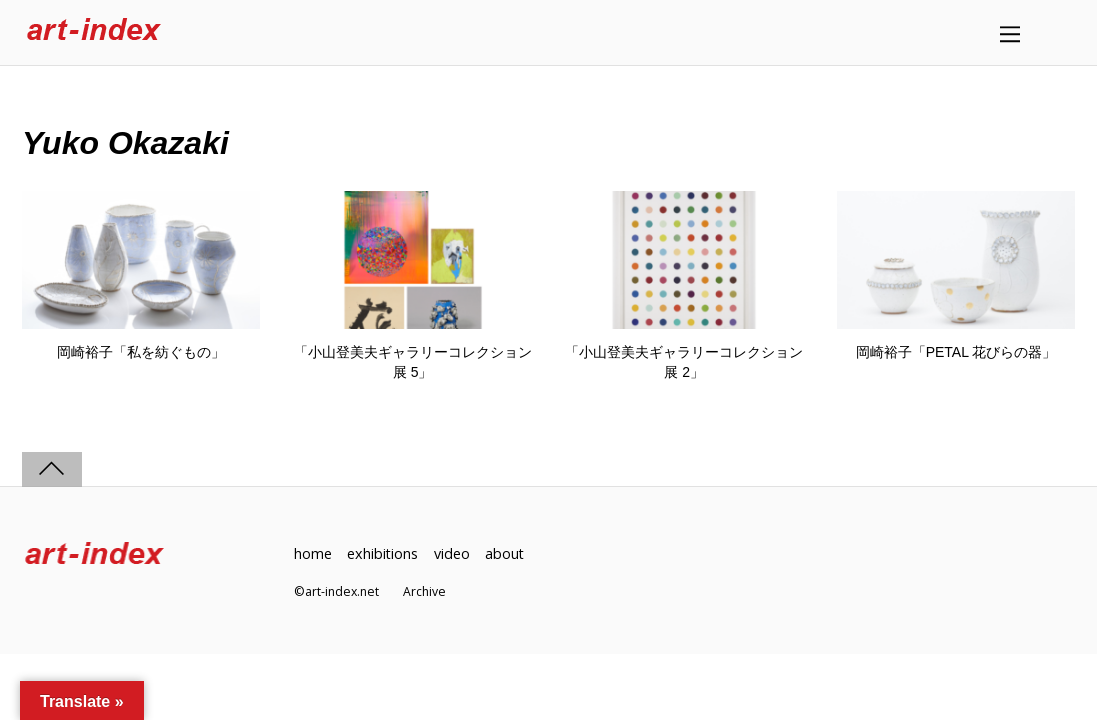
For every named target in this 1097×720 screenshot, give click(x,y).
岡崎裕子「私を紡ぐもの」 (141, 352)
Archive (424, 591)
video (453, 553)
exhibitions (383, 553)
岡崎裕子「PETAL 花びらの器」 (956, 352)
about (506, 553)
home (313, 553)
